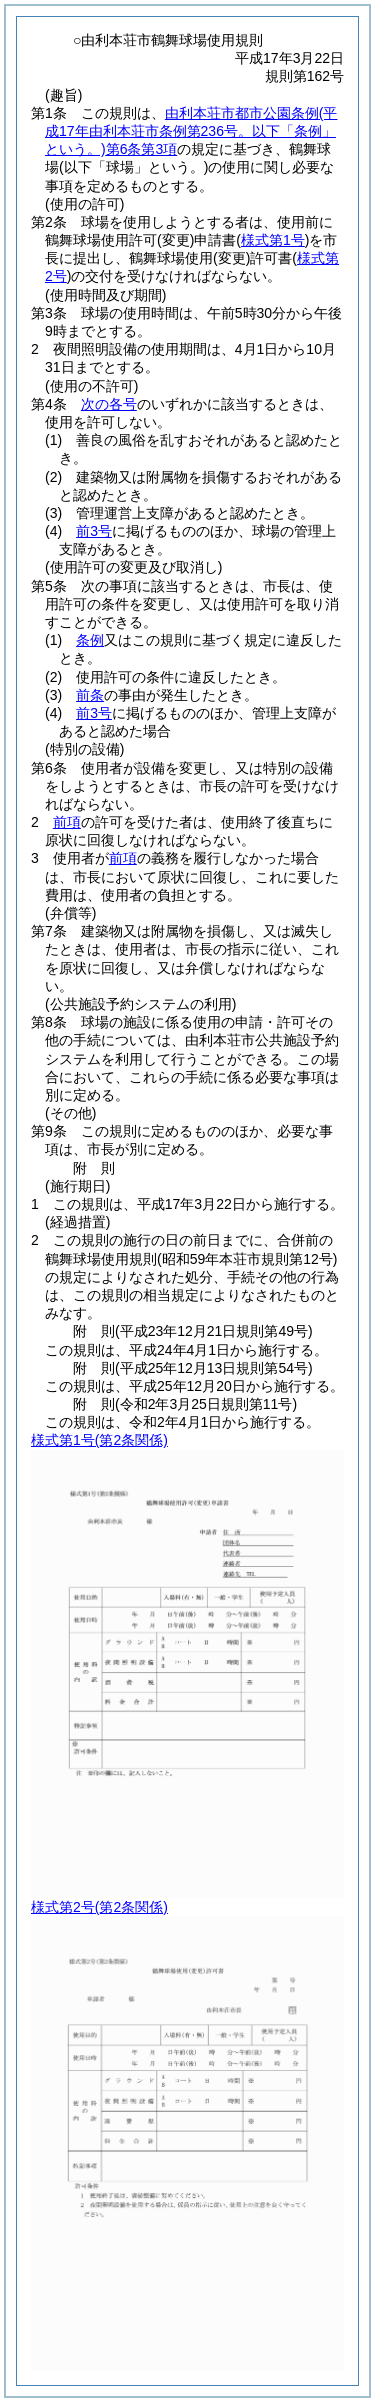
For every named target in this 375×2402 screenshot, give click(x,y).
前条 (90, 695)
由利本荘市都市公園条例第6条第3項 (191, 131)
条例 (90, 640)
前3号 (94, 531)
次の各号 (109, 404)
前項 (67, 822)
